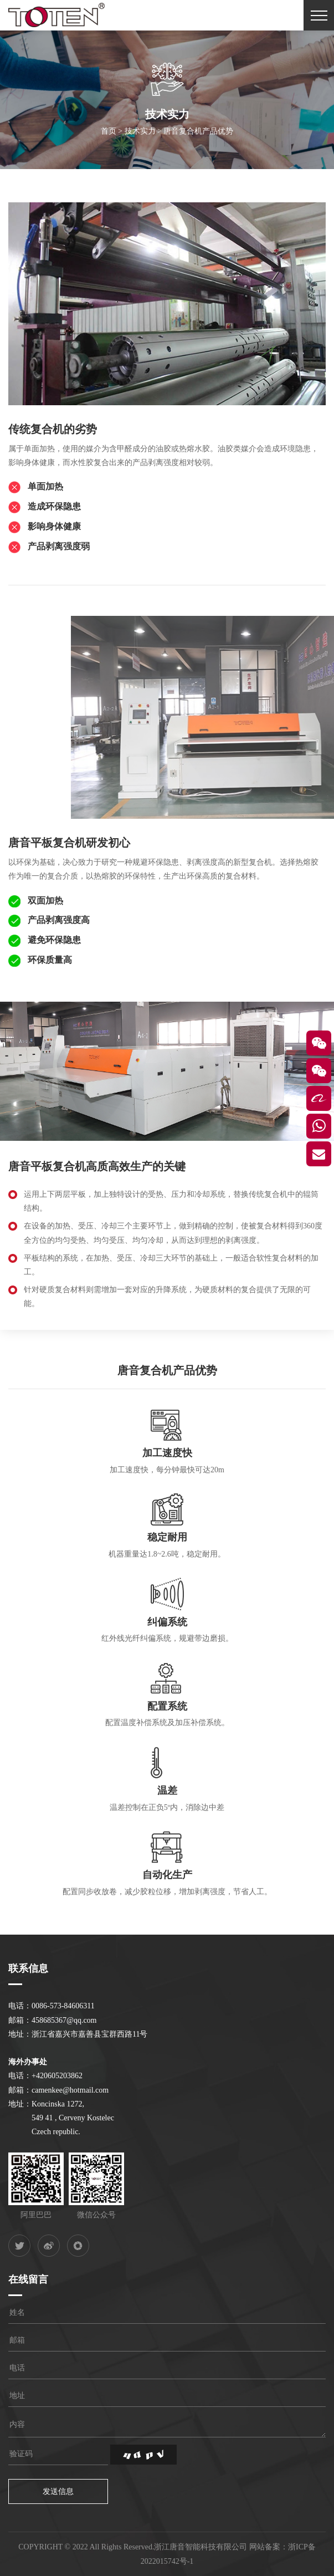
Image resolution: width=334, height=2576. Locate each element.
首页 (108, 135)
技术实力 (140, 135)
